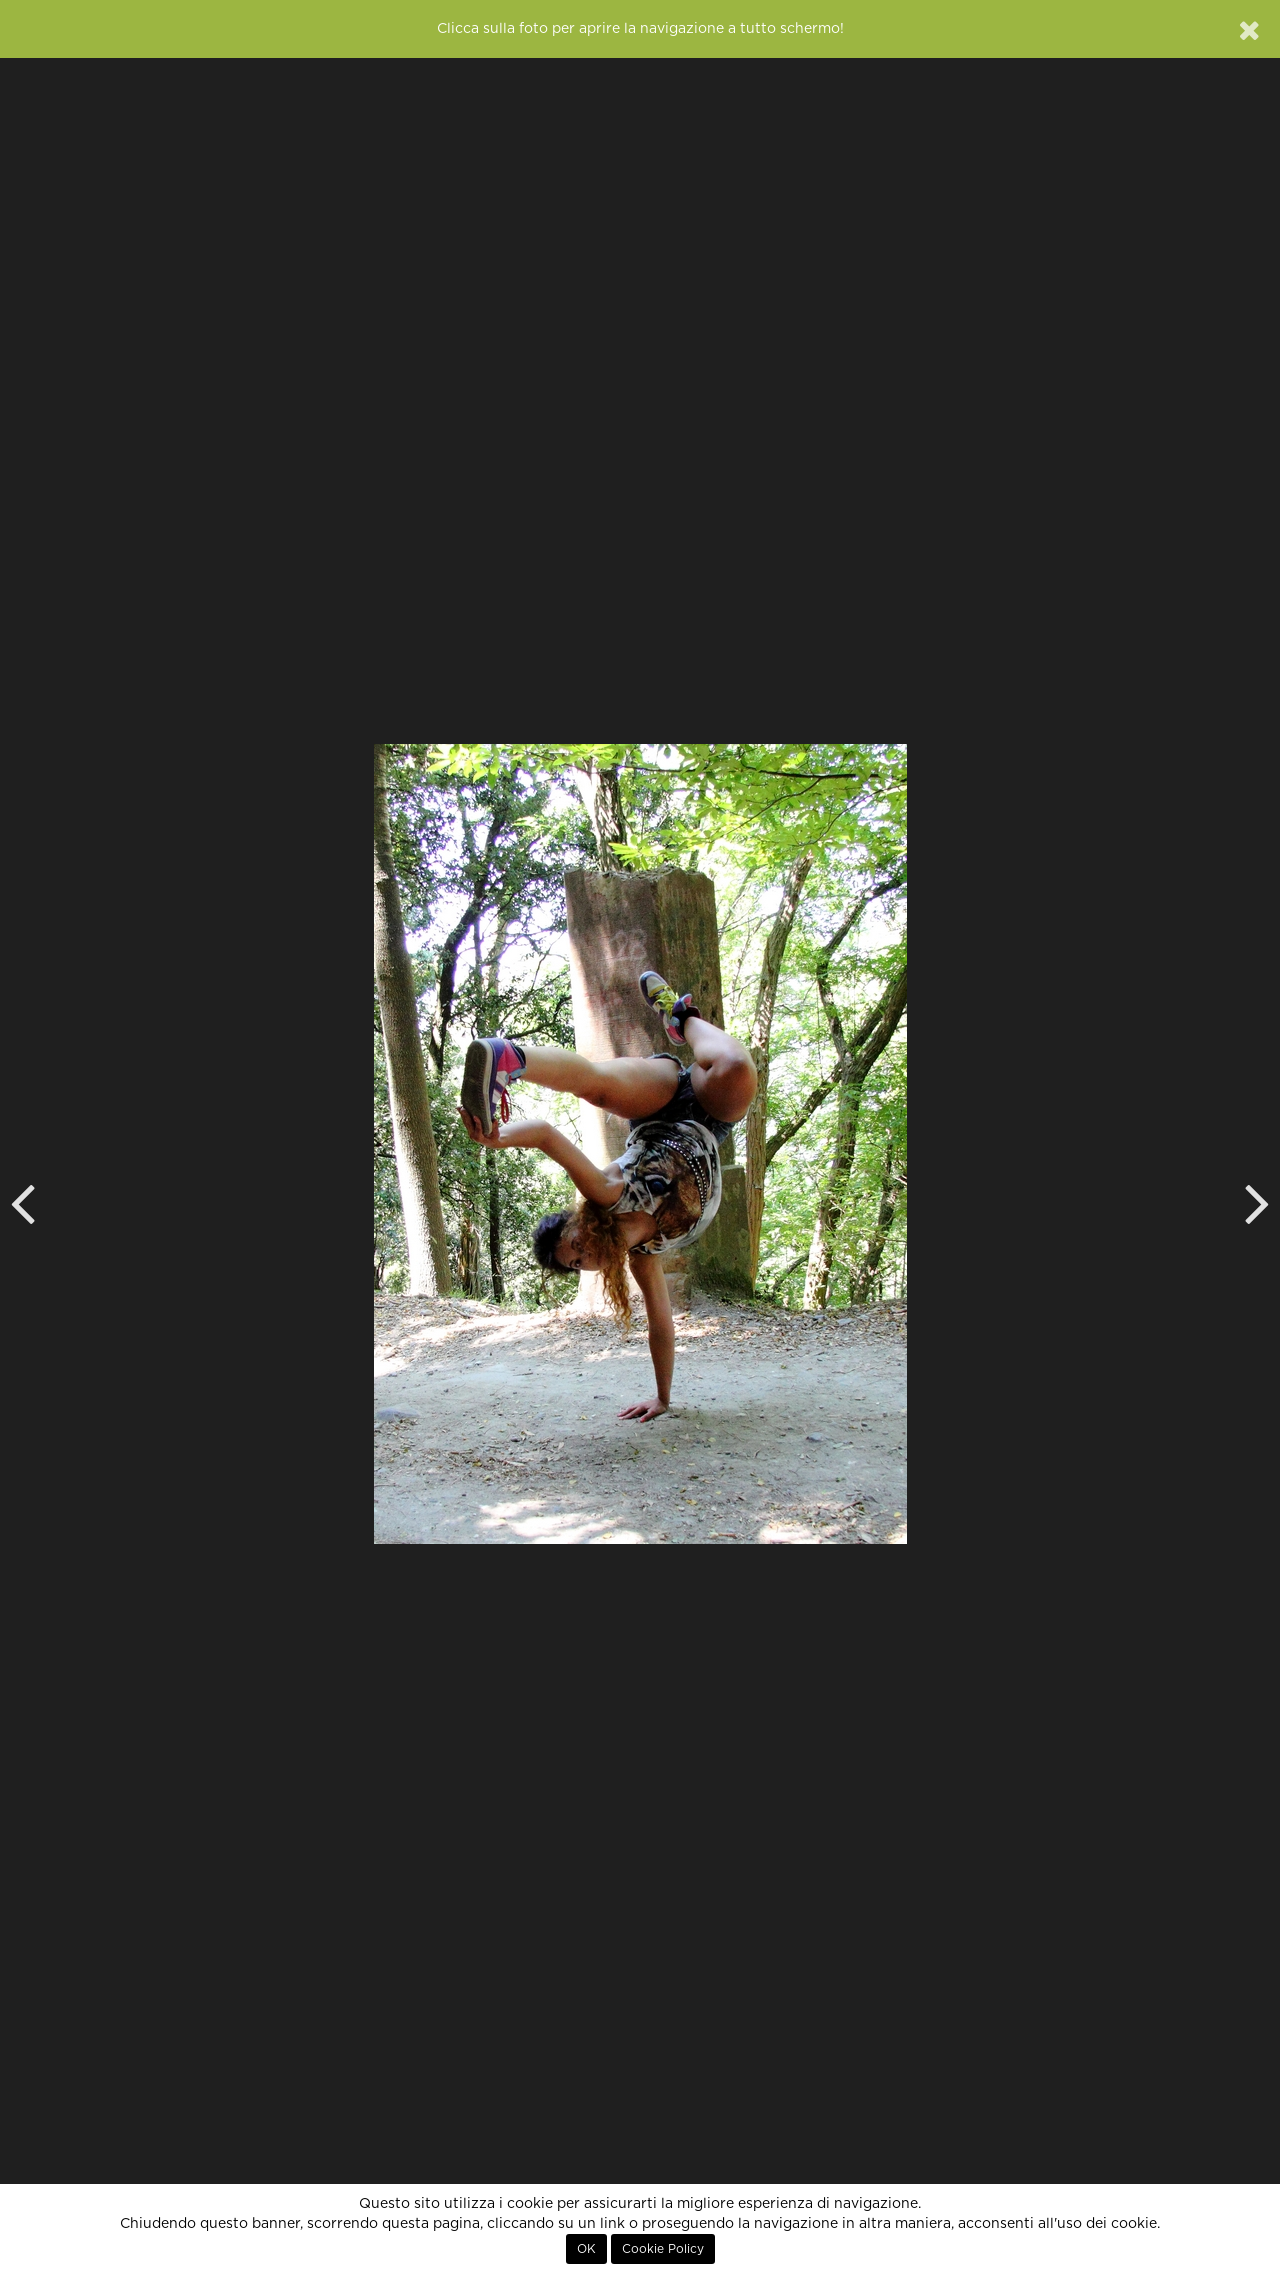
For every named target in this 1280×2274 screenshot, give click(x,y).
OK (586, 2249)
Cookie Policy (663, 2249)
